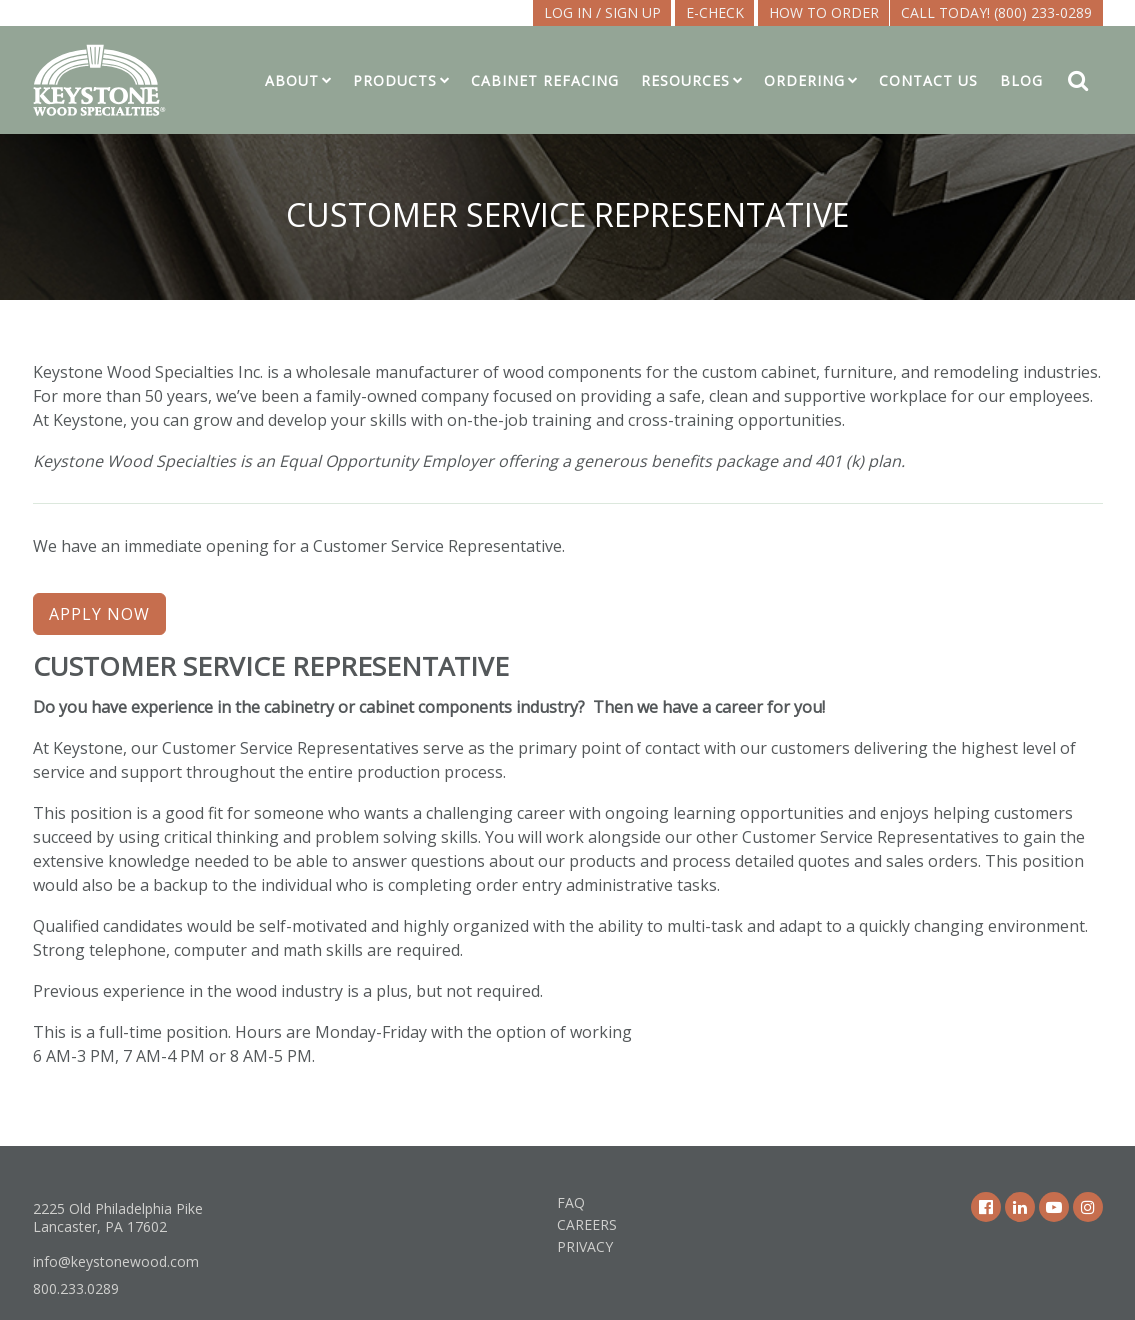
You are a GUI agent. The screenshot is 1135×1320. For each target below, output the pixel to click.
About (292, 80)
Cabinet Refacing (545, 80)
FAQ (571, 1202)
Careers (587, 1224)
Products (395, 80)
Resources (685, 80)
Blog (1021, 80)
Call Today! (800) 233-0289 (996, 12)
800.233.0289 (76, 1288)
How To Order (824, 12)
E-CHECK (715, 12)
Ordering (804, 80)
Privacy (585, 1246)
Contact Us (928, 80)
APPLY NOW (99, 614)
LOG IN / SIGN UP (602, 12)
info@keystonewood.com (116, 1261)
